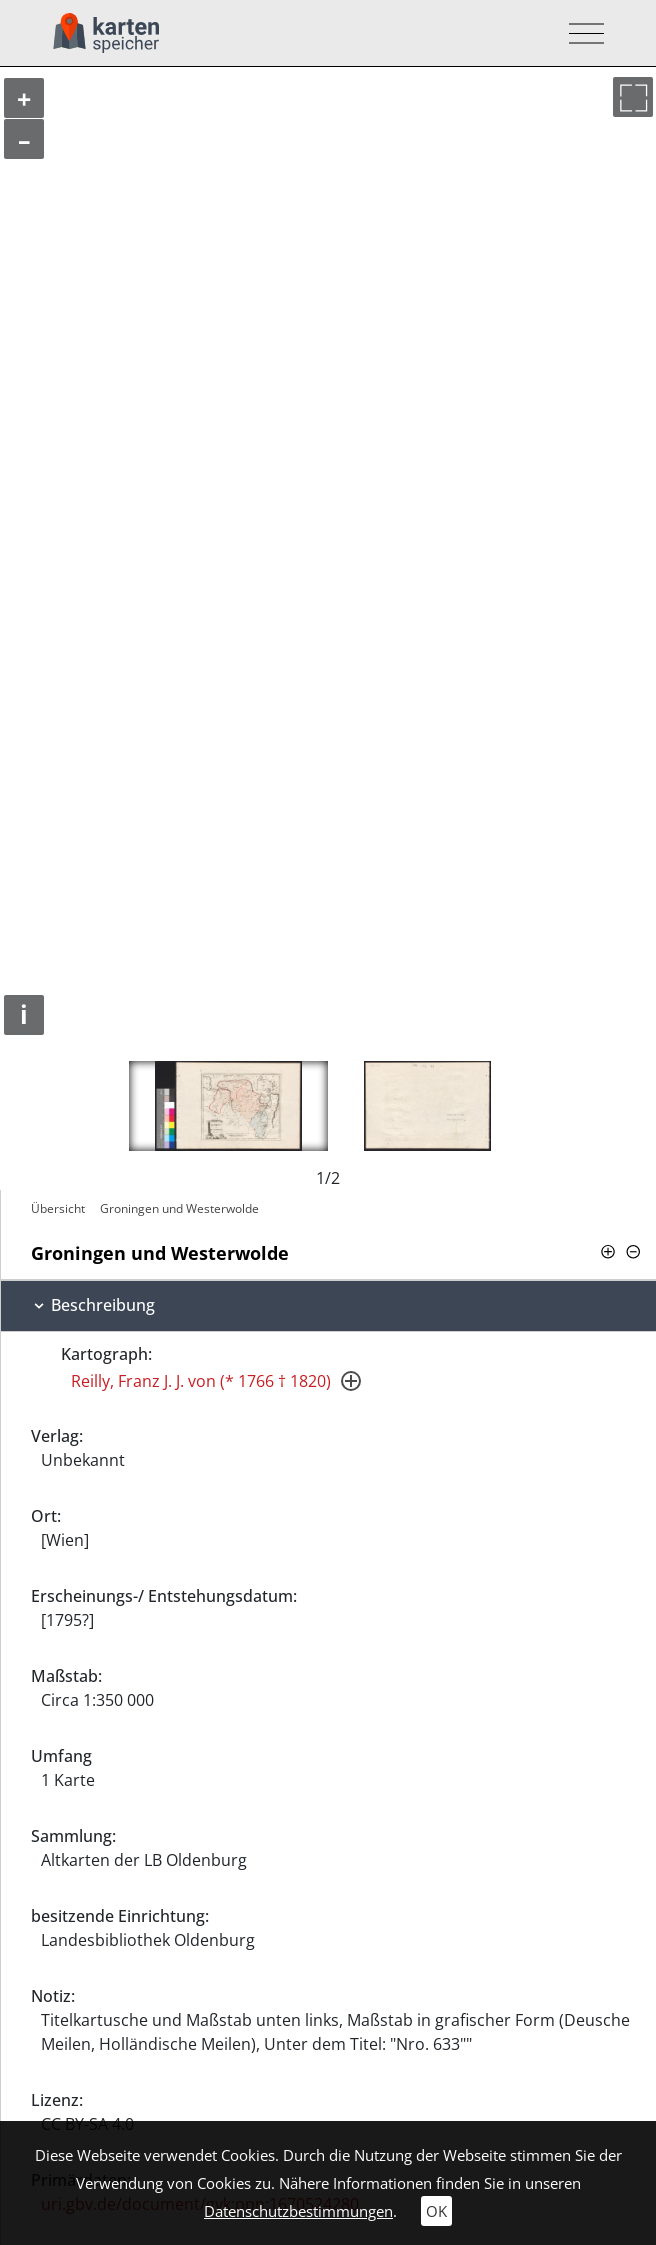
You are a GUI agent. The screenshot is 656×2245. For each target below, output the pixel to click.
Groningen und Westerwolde (179, 1208)
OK (436, 2211)
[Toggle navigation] (580, 33)
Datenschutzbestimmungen (298, 2211)
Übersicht (58, 1208)
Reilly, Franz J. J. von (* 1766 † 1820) (201, 1381)
